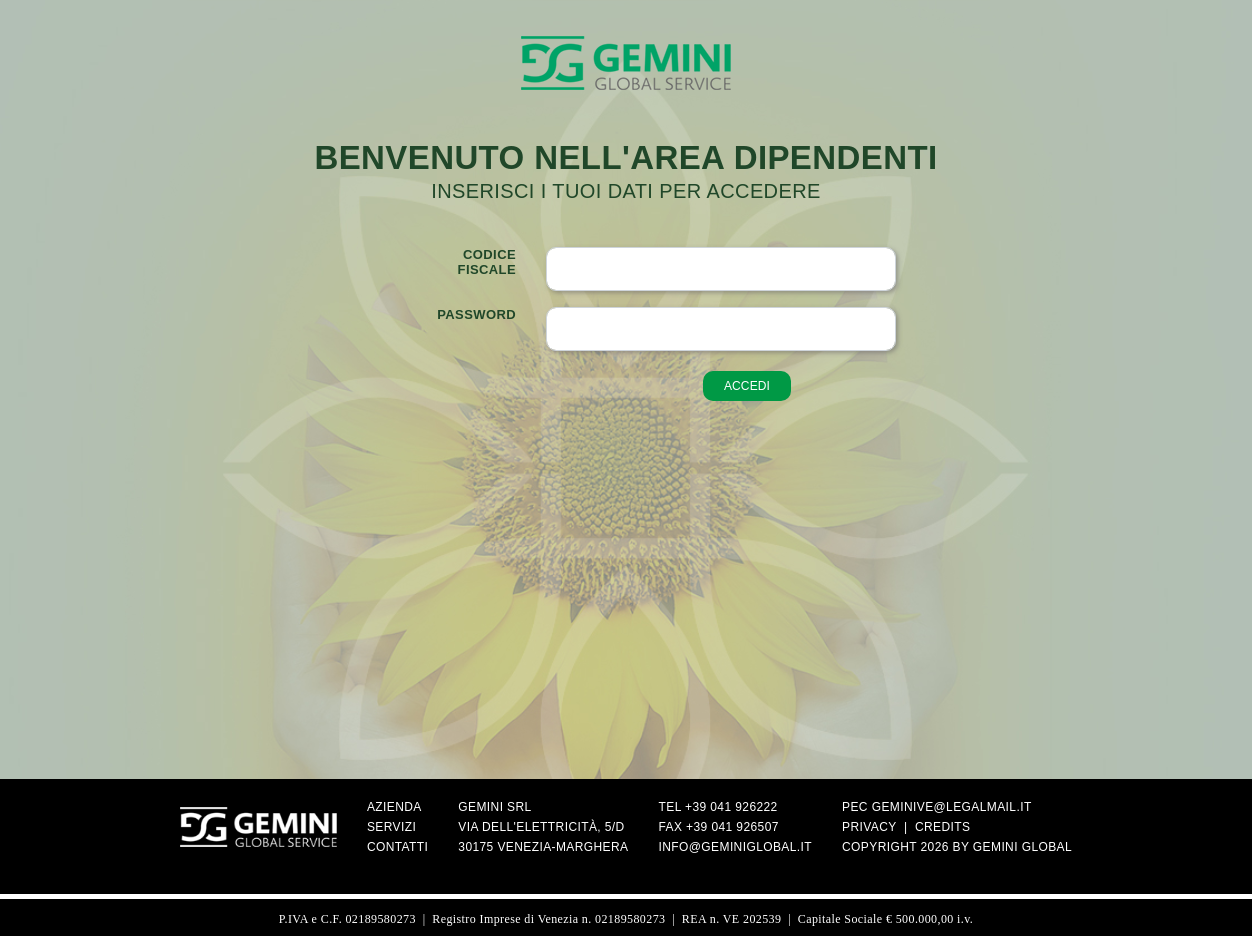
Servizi (391, 827)
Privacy (869, 827)
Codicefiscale (487, 262)
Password (476, 314)
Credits (942, 827)
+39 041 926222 (731, 807)
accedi (747, 386)
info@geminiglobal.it (736, 847)
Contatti (397, 847)
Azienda (394, 807)
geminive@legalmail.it (952, 807)
